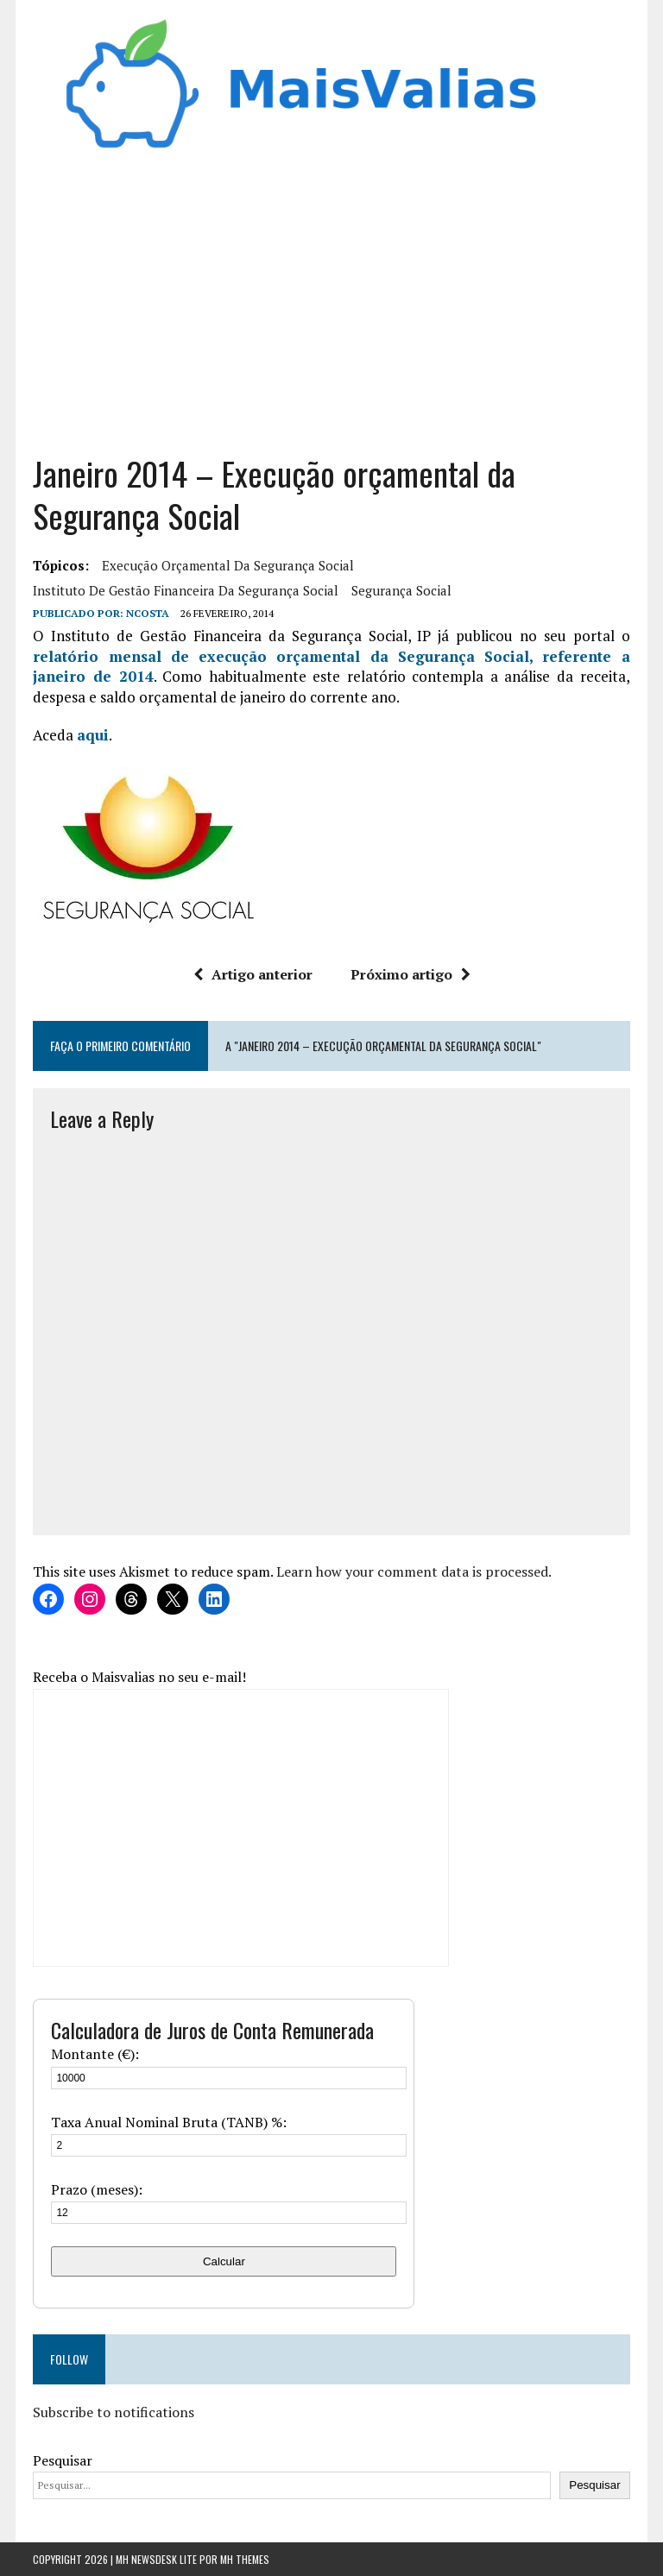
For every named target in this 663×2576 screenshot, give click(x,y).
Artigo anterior (253, 974)
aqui (93, 735)
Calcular (224, 2261)
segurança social (401, 590)
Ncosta (147, 613)
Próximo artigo (410, 974)
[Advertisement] (332, 297)
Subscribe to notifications (113, 2412)
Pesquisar (62, 2460)
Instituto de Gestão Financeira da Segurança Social (185, 590)
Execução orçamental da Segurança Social (228, 565)
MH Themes (244, 2559)
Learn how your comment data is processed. (414, 1571)
